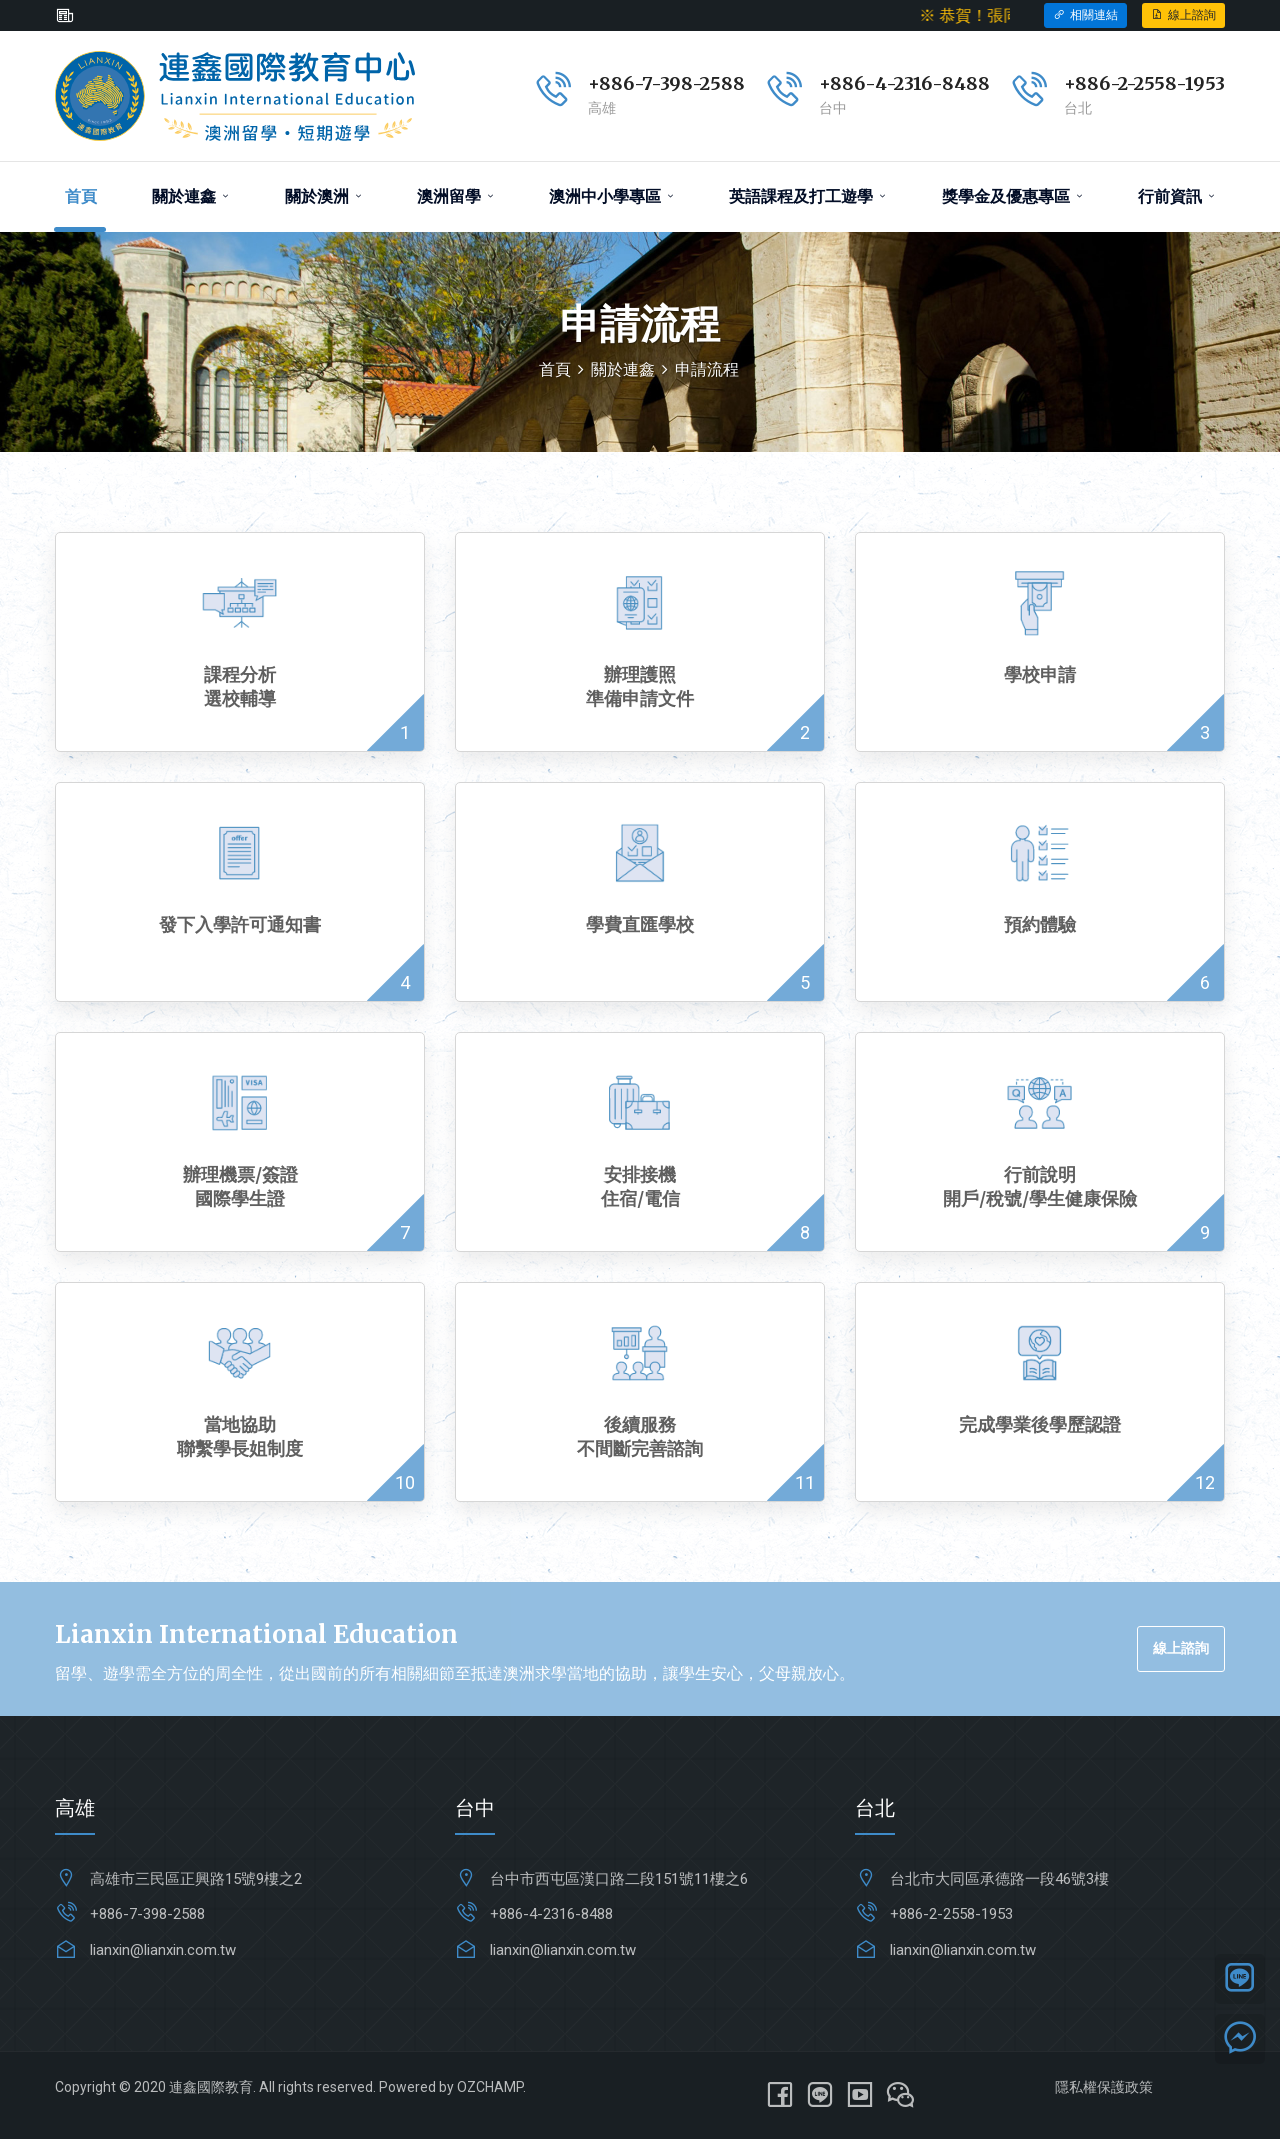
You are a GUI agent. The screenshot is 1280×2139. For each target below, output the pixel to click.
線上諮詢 (1183, 15)
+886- (1091, 83)
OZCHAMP (490, 2087)
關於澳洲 (323, 196)
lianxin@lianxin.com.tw (163, 1950)
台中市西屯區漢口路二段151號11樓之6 (619, 1879)
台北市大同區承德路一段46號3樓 (999, 1879)
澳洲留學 (455, 196)
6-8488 (955, 83)
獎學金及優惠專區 (1012, 196)
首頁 (81, 196)
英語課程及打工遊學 (807, 196)
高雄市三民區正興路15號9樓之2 (196, 1879)
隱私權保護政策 (1104, 2087)
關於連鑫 (190, 196)
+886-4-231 (870, 83)
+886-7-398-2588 (666, 83)
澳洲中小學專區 (611, 196)
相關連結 (1085, 15)
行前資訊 (1176, 196)
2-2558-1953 (1171, 83)
